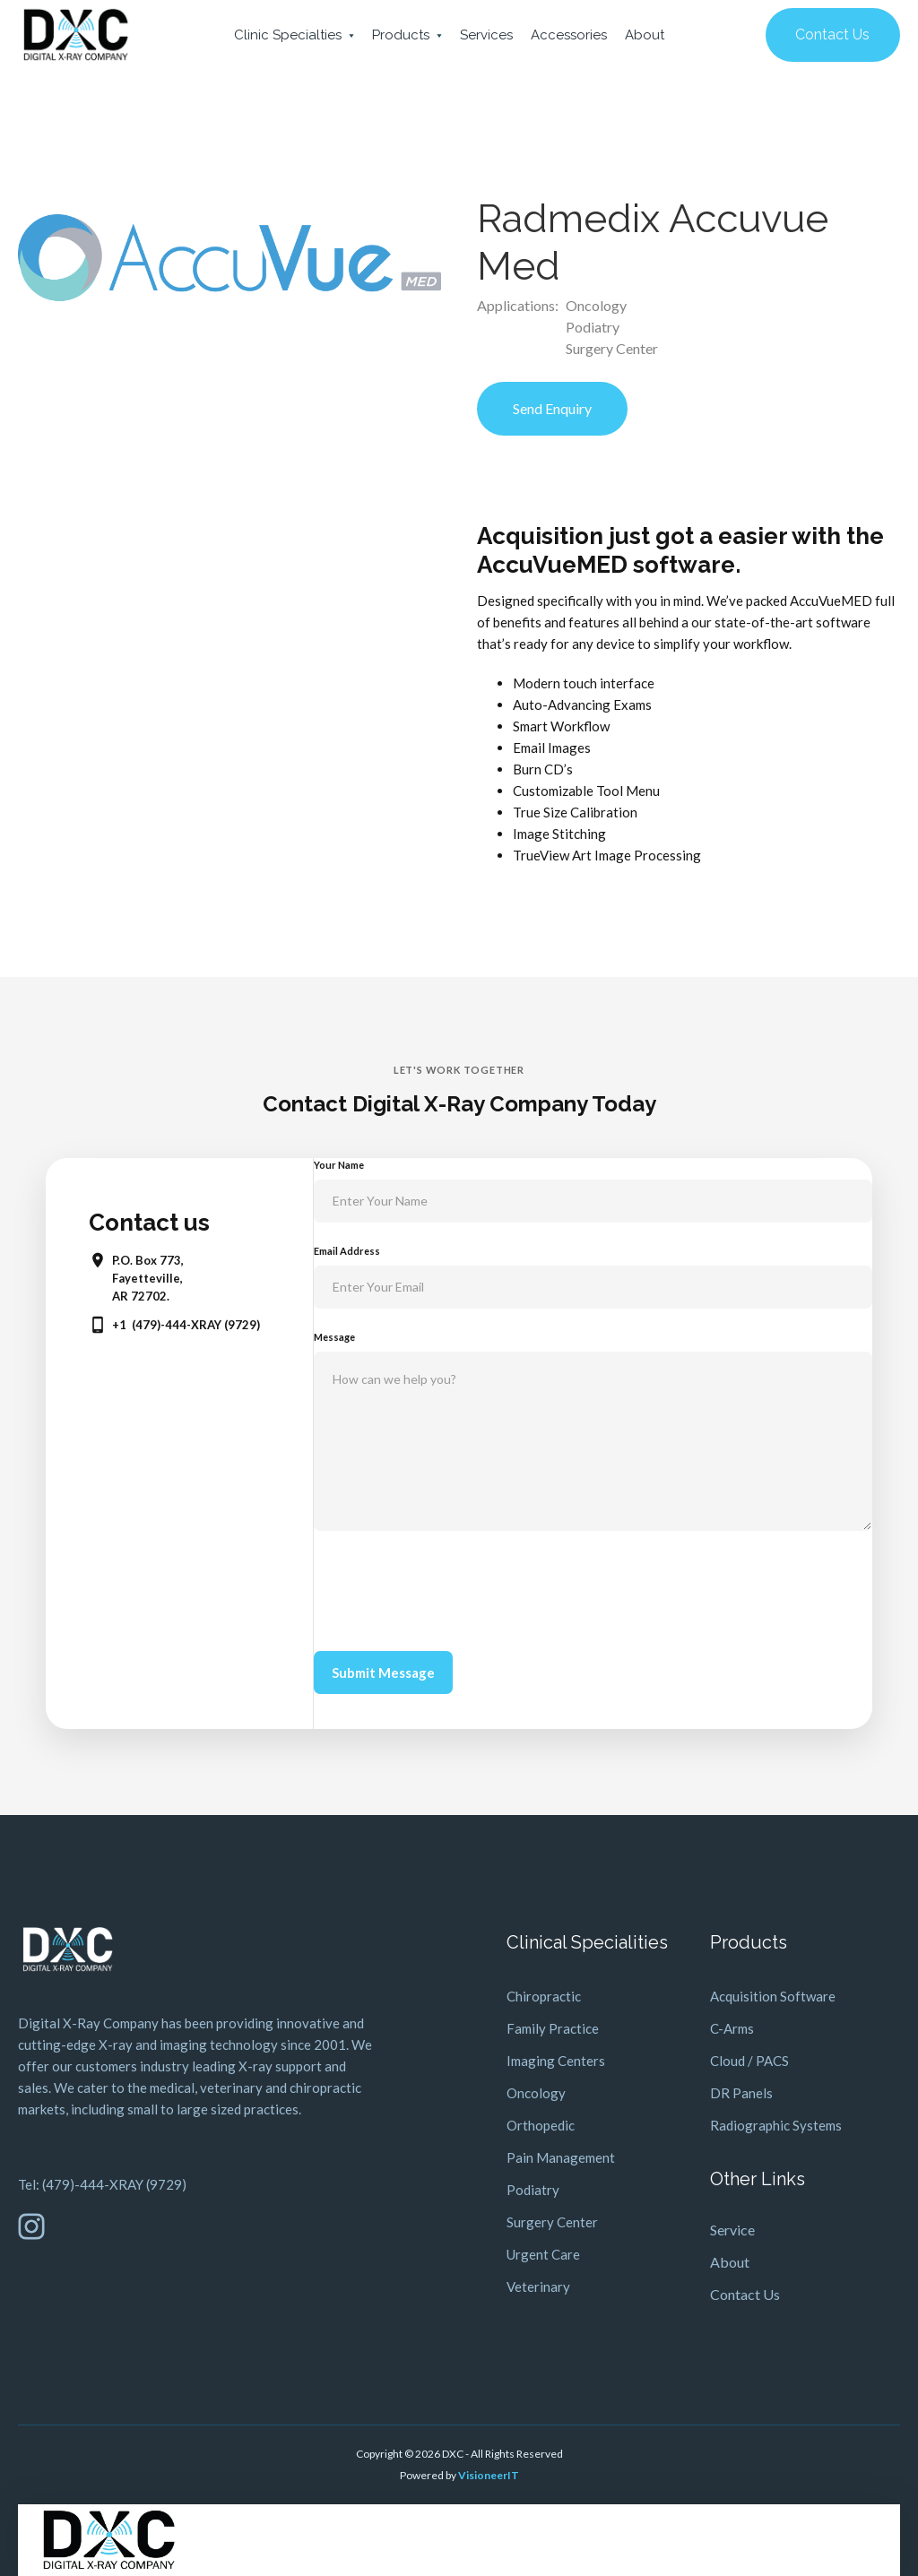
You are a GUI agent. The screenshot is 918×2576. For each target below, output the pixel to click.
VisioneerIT (488, 2475)
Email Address (347, 1251)
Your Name (339, 1165)
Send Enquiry (552, 408)
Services (486, 35)
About (644, 35)
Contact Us (832, 34)
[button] (294, 35)
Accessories (569, 35)
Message (334, 1337)
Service (732, 2229)
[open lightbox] (229, 258)
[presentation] (450, 1587)
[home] (76, 35)
